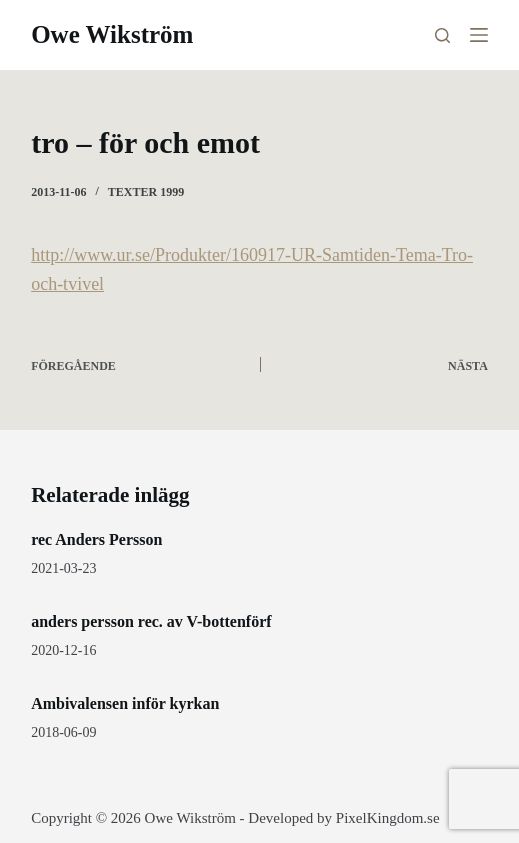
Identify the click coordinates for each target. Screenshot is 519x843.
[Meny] (479, 35)
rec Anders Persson (96, 539)
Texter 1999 (146, 192)
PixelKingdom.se (388, 818)
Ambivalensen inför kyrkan (125, 703)
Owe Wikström (112, 34)
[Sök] (442, 35)
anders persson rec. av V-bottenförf (151, 621)
